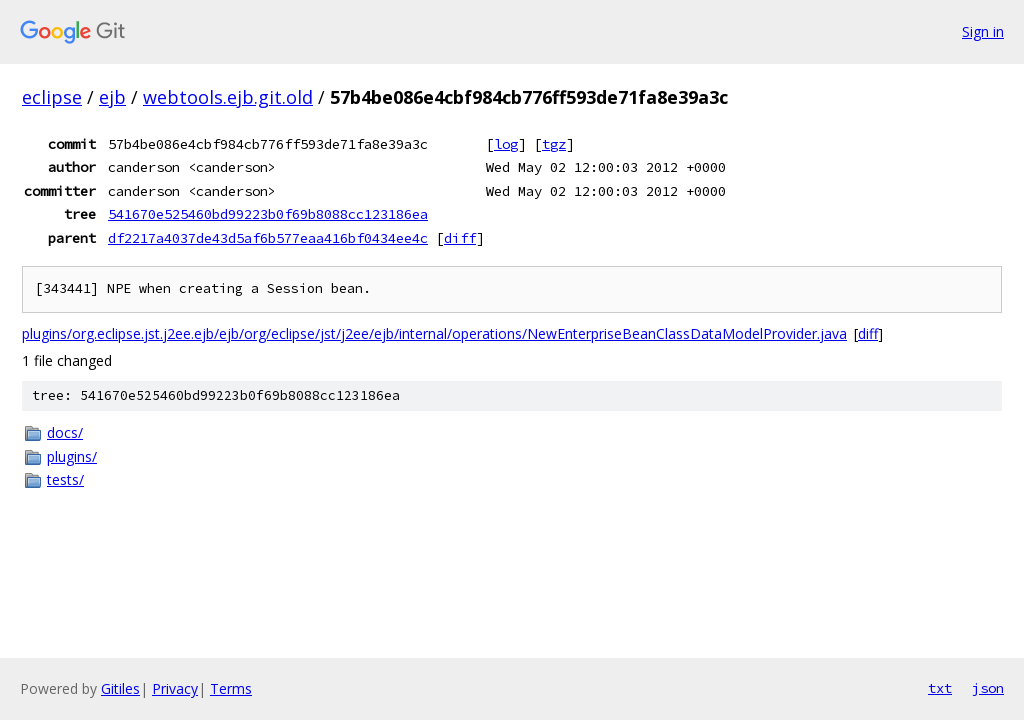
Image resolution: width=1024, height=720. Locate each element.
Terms (231, 688)
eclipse (52, 97)
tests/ (65, 479)
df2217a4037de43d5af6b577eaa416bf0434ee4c (268, 238)
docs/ (65, 432)
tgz (554, 144)
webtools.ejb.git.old (228, 97)
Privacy (175, 688)
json (988, 688)
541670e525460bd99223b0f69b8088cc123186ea (268, 214)
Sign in (983, 31)
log (506, 144)
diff (460, 238)
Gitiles (120, 688)
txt (940, 688)
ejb (112, 97)
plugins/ (72, 456)
